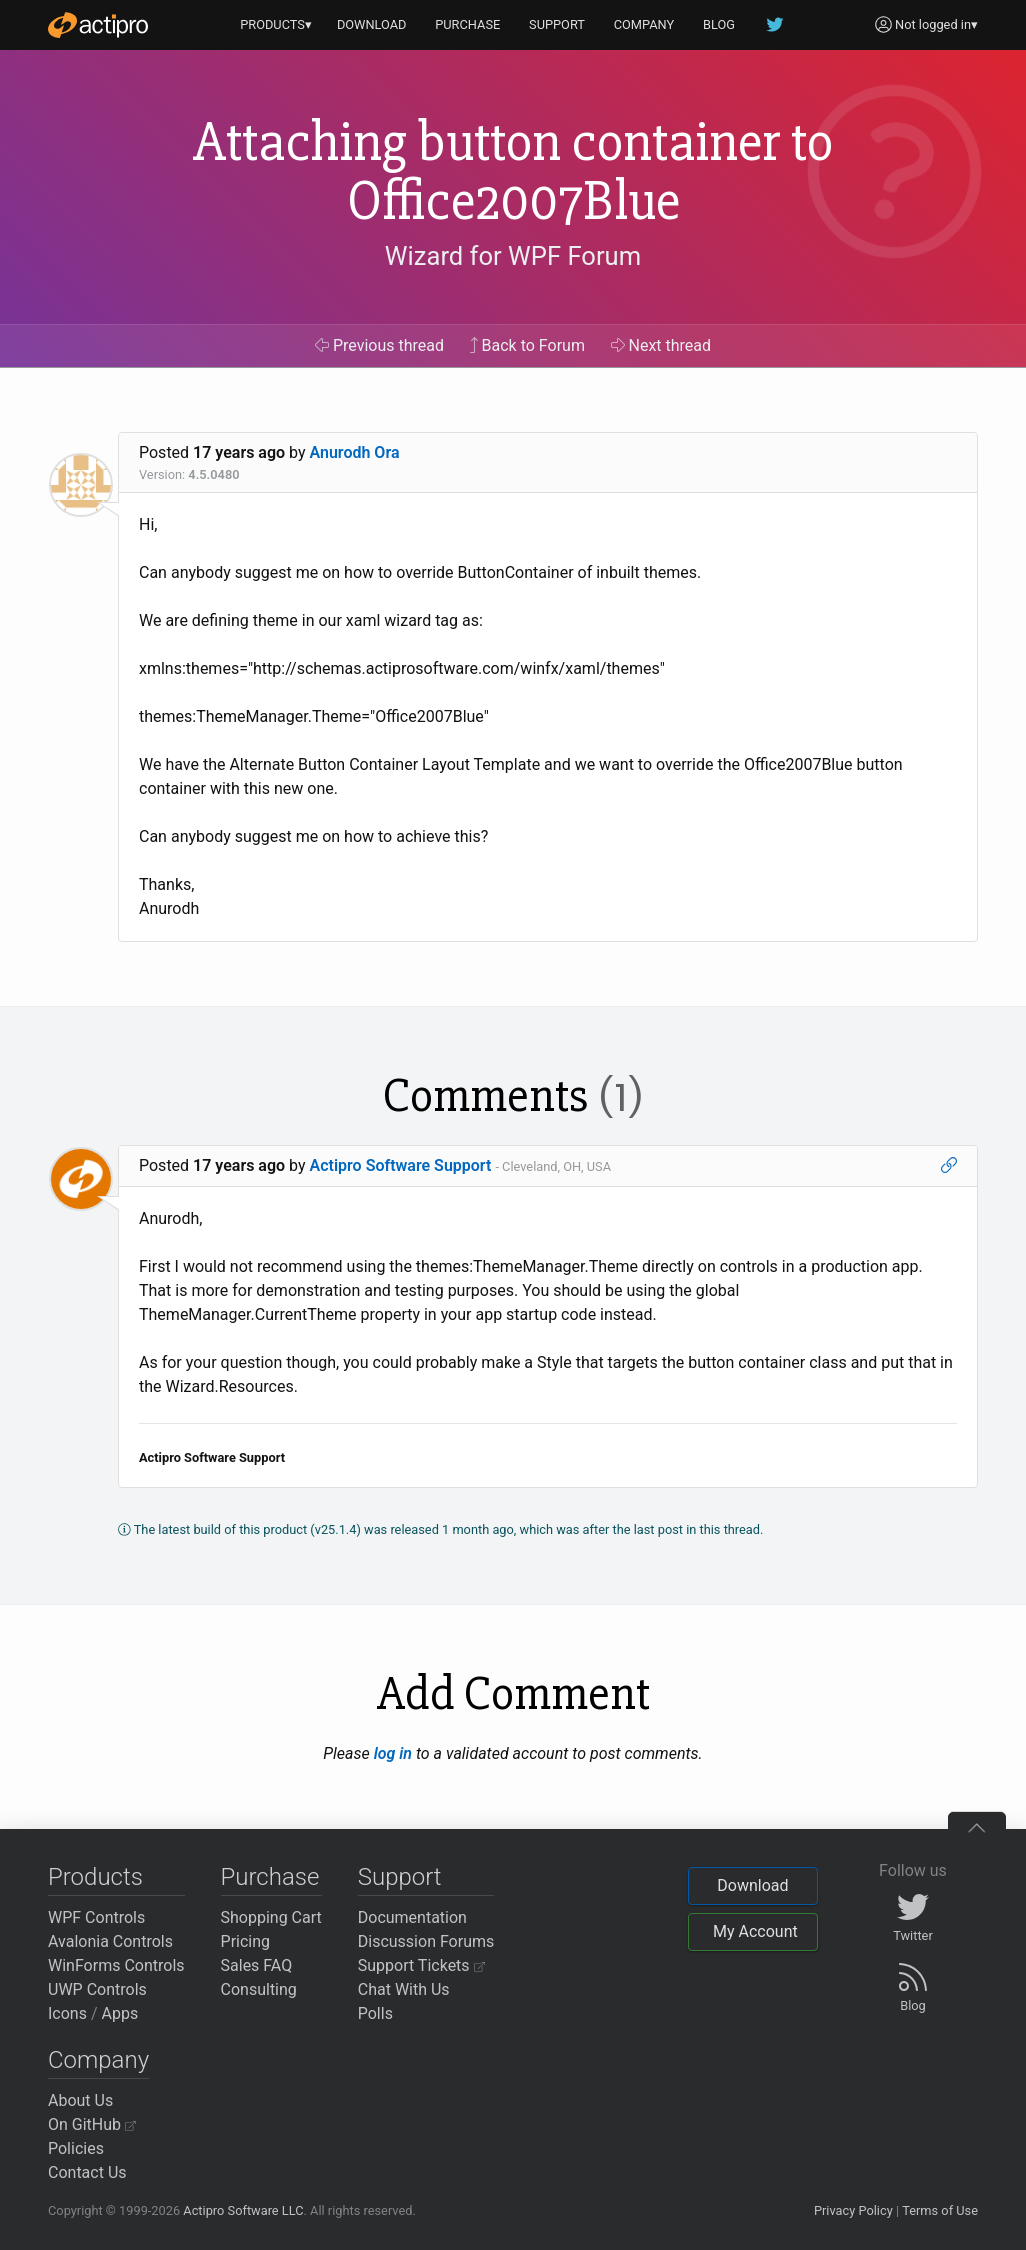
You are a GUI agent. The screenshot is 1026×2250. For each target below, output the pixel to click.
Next (661, 345)
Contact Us (87, 2172)
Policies (76, 2148)
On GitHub (92, 2124)
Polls (375, 2013)
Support (400, 1877)
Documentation (412, 1917)
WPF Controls (96, 1917)
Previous (379, 345)
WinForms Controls (116, 1965)
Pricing (246, 1941)
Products (95, 1877)
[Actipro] (98, 25)
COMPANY (644, 24)
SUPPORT (557, 24)
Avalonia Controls (110, 1941)
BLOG (719, 24)
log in (393, 1753)
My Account (755, 1931)
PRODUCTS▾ (276, 24)
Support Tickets (421, 1965)
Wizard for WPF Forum (513, 256)
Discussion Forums (426, 1941)
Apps (120, 2013)
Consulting (259, 1989)
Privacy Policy (853, 2210)
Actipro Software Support (401, 1165)
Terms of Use (940, 2210)
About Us (80, 2100)
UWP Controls (97, 1989)
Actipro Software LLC (243, 2210)
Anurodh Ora (355, 452)
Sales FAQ (257, 1965)
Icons (67, 2013)
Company (98, 2060)
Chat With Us (404, 1989)
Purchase (270, 1877)
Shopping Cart (271, 1917)
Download (752, 1885)
